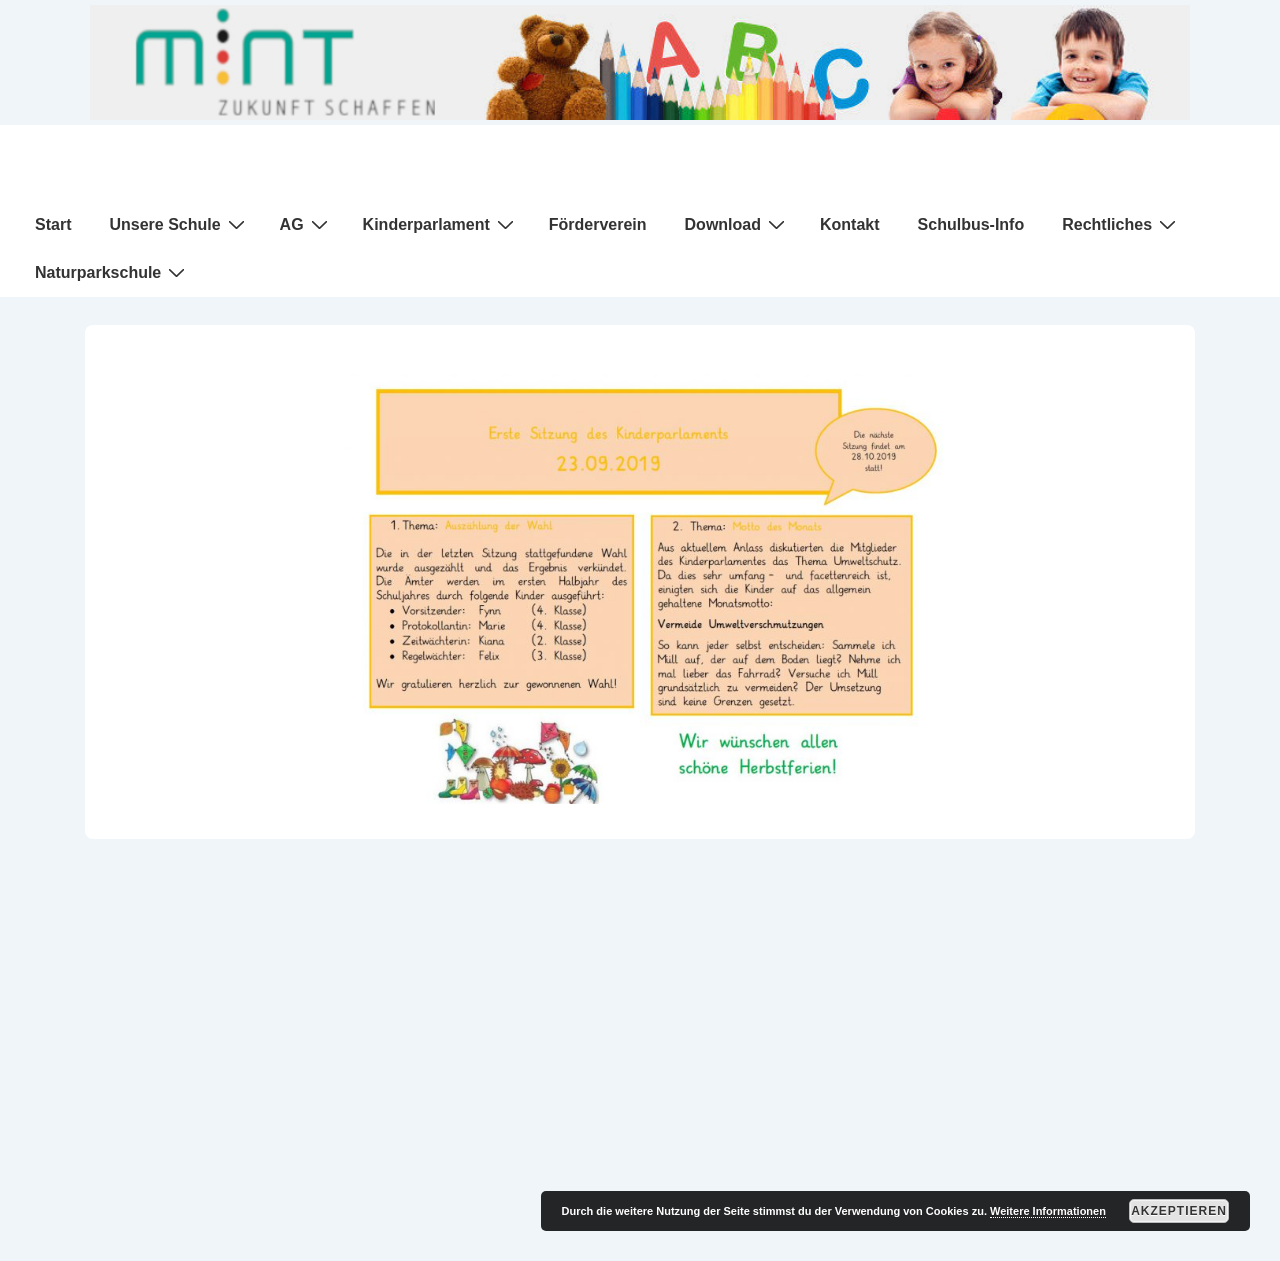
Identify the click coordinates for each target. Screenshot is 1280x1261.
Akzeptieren (1179, 1211)
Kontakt (850, 224)
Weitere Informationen (1048, 1211)
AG (306, 224)
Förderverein (598, 224)
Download (737, 224)
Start (53, 224)
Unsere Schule (179, 224)
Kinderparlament (441, 224)
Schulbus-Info (971, 224)
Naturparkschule (112, 272)
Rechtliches (1121, 224)
